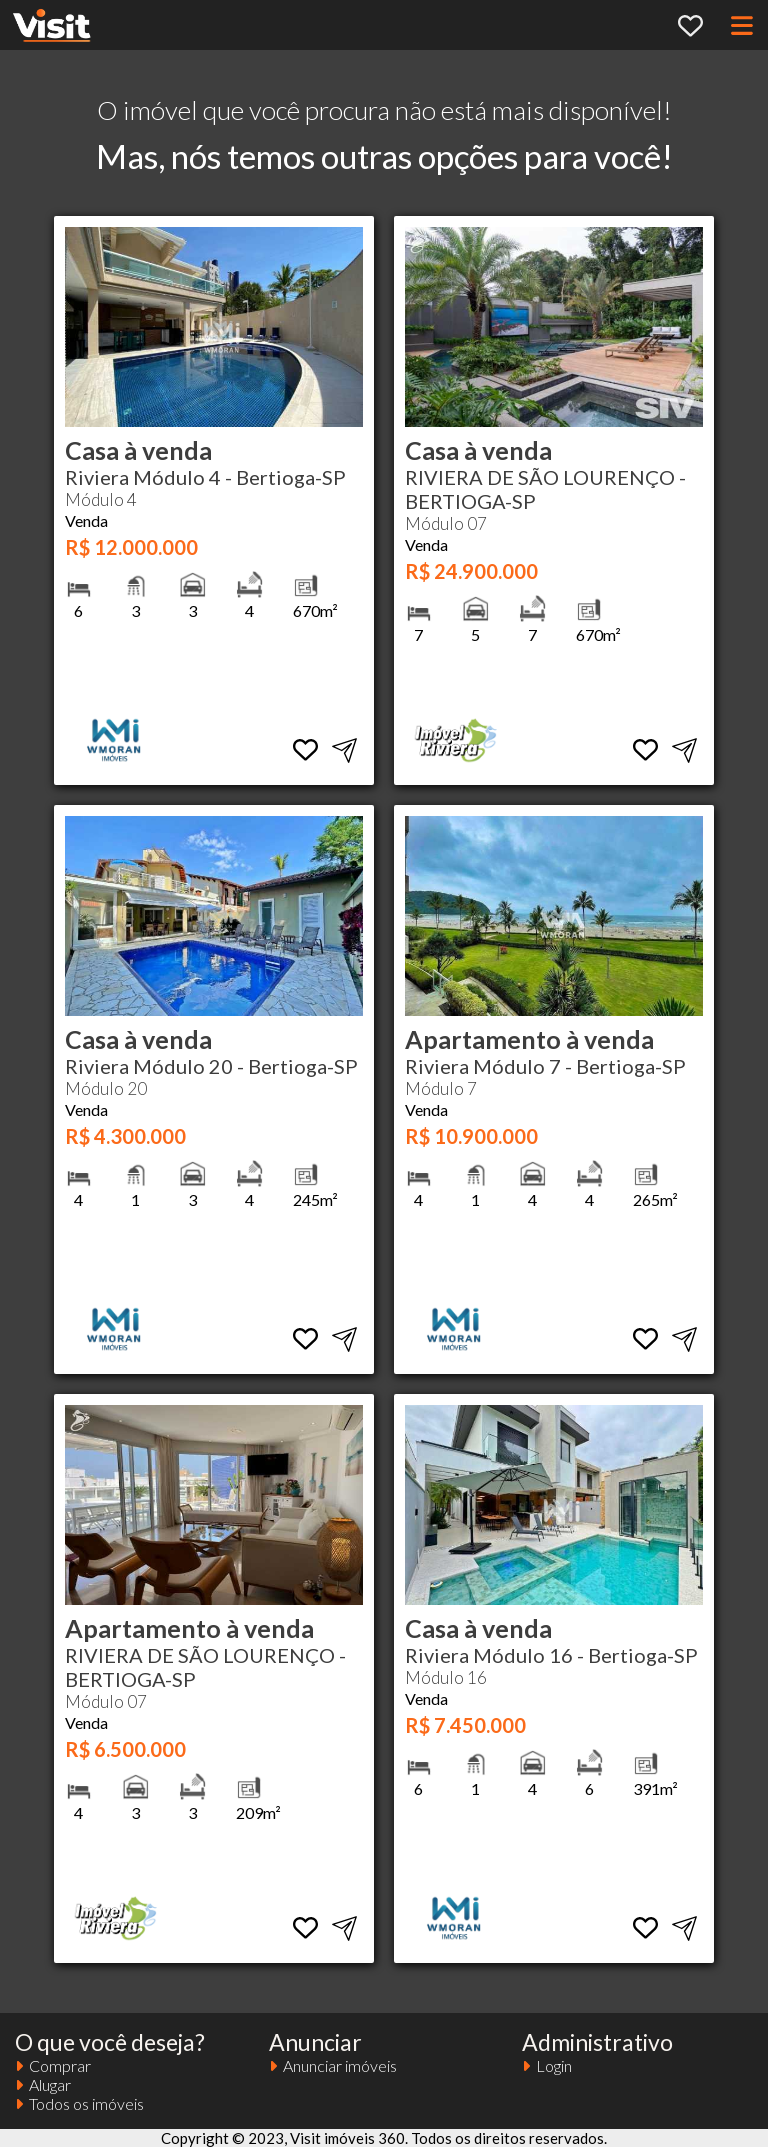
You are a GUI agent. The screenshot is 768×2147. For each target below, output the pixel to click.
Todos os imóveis (79, 2103)
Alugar (43, 2084)
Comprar (53, 2065)
